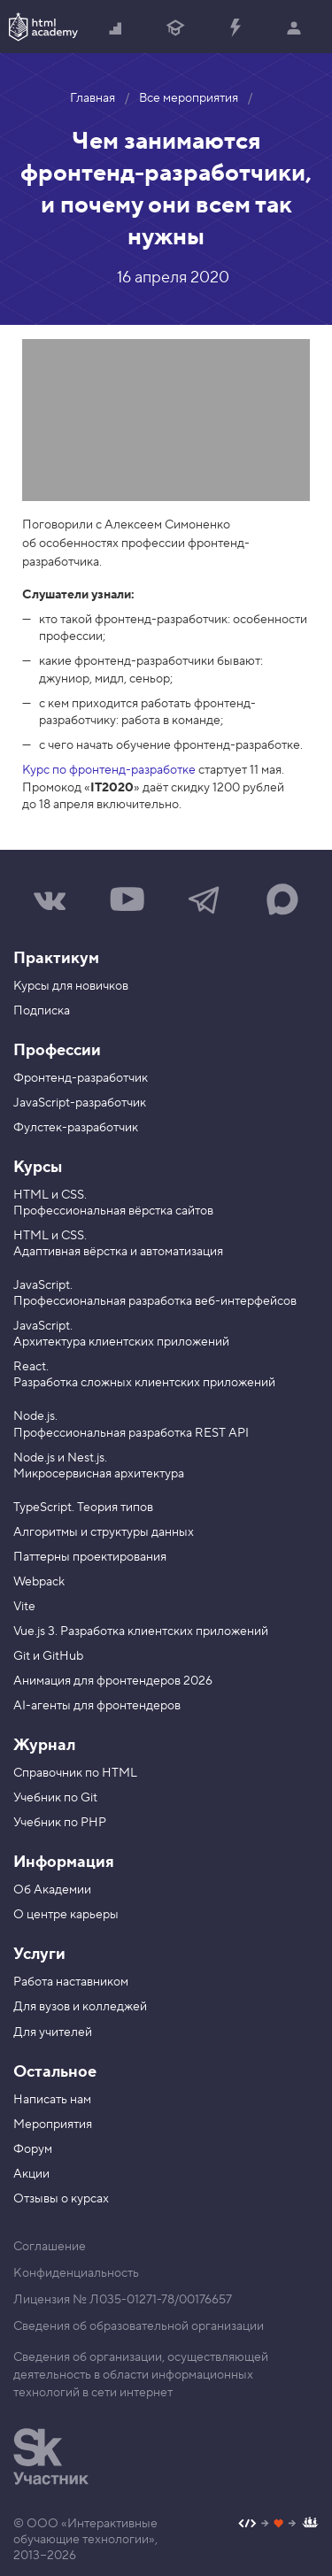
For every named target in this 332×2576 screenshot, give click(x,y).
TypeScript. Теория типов (83, 1508)
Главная (92, 98)
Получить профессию (175, 29)
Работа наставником (70, 1982)
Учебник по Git (55, 1798)
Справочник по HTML (75, 1773)
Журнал (44, 1745)
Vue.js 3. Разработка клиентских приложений (140, 1631)
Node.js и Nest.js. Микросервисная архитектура (98, 1466)
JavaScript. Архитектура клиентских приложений (121, 1334)
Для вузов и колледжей (80, 2007)
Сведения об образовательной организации (138, 2326)
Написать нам (52, 2100)
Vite (24, 1607)
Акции (31, 2174)
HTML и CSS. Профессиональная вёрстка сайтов (113, 1203)
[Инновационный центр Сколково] (51, 2456)
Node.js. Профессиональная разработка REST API (131, 1424)
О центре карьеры (66, 1915)
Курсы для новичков (70, 986)
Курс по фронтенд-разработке (109, 770)
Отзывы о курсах (61, 2199)
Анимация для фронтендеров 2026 (112, 1681)
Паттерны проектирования (89, 1557)
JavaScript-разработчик (79, 1103)
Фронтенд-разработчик (80, 1078)
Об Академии (52, 1890)
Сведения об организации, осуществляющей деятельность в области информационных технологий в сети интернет (140, 2375)
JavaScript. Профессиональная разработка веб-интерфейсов (155, 1293)
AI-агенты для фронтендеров (97, 1706)
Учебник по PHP (59, 1823)
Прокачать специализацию (234, 29)
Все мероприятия (188, 98)
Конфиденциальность (76, 2273)
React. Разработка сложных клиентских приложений (144, 1375)
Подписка (41, 1011)
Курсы (37, 1167)
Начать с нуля (116, 29)
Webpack (39, 1582)
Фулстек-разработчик (75, 1128)
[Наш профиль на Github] (278, 2525)
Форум (32, 2149)
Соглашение (49, 2247)
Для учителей (52, 2032)
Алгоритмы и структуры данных (103, 1532)
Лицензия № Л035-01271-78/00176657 (122, 2300)
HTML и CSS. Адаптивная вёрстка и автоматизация (118, 1244)
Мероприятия (52, 2125)
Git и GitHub (48, 1656)
